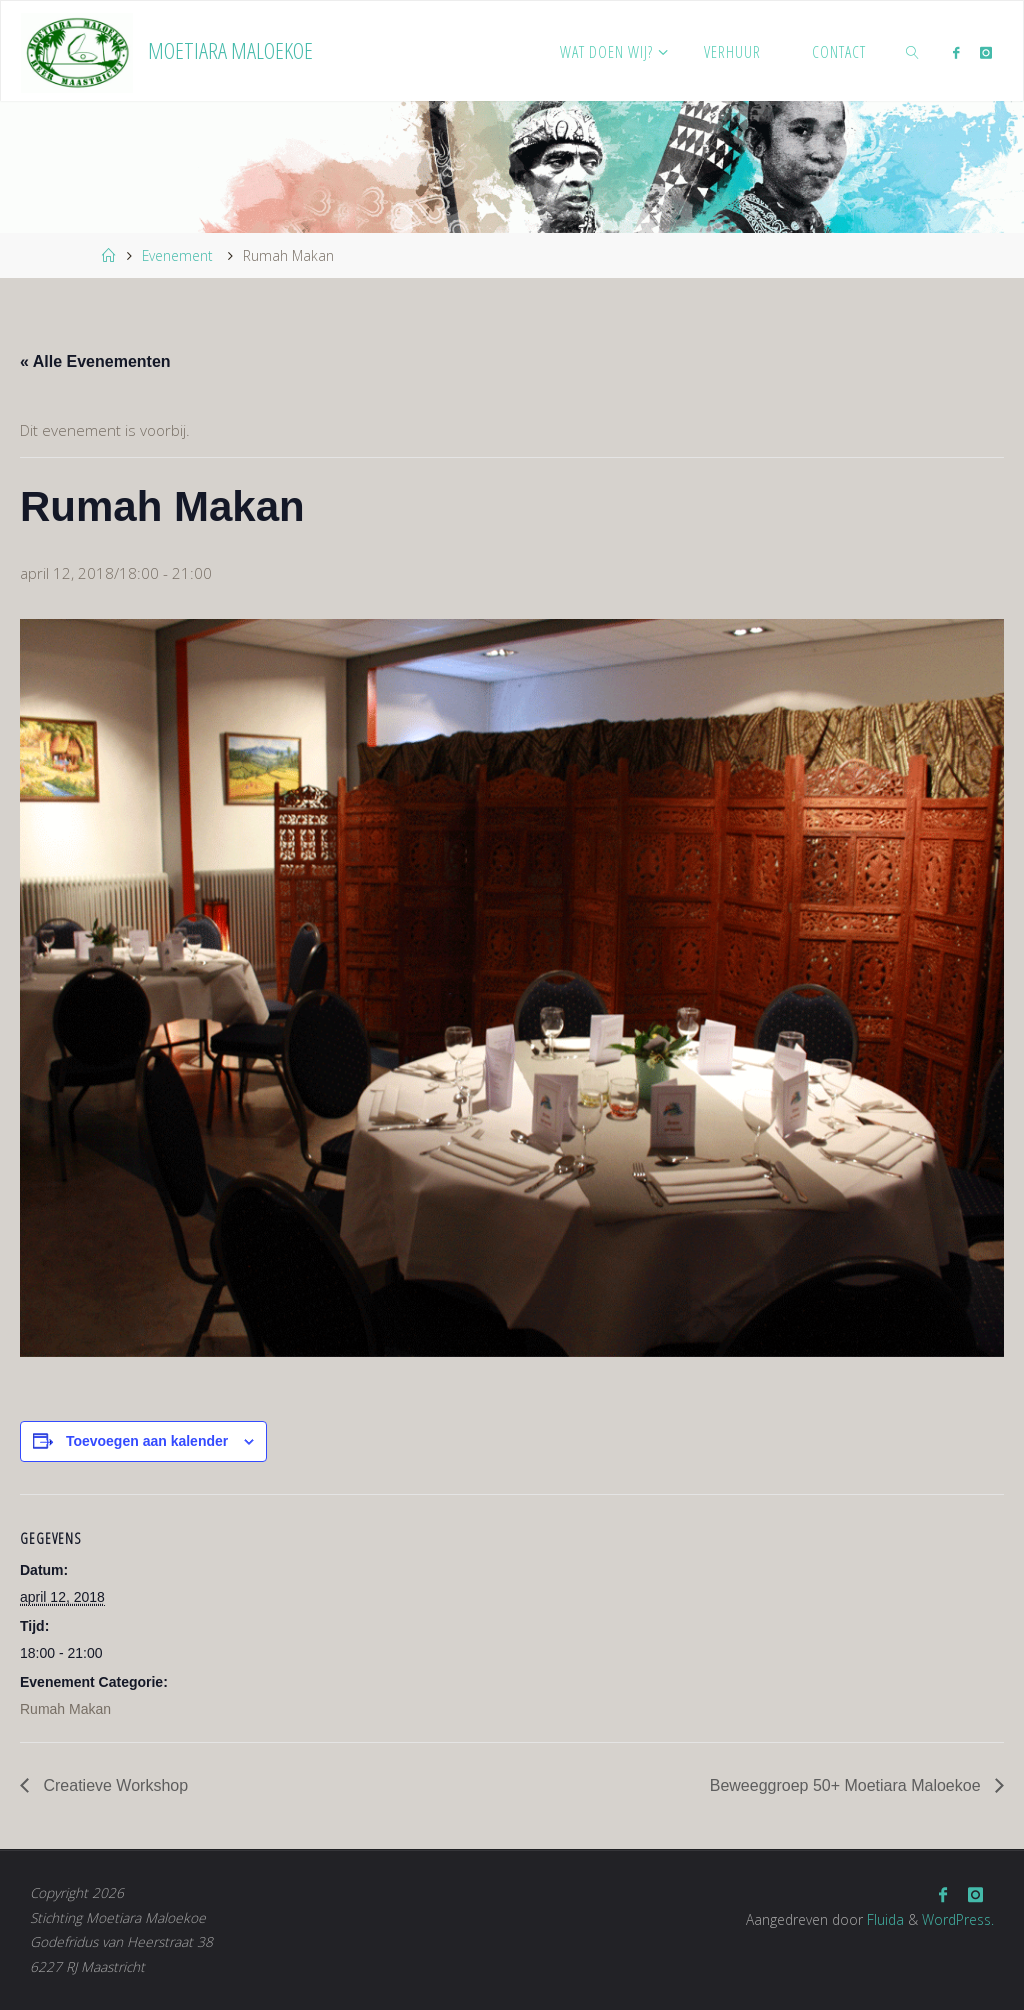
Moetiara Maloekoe (230, 50)
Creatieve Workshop (113, 1785)
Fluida (883, 1919)
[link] (913, 51)
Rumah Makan (65, 1709)
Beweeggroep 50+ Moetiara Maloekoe (847, 1785)
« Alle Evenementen (95, 361)
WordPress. (958, 1919)
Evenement (177, 255)
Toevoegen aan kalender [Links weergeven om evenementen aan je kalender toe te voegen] (147, 1441)
